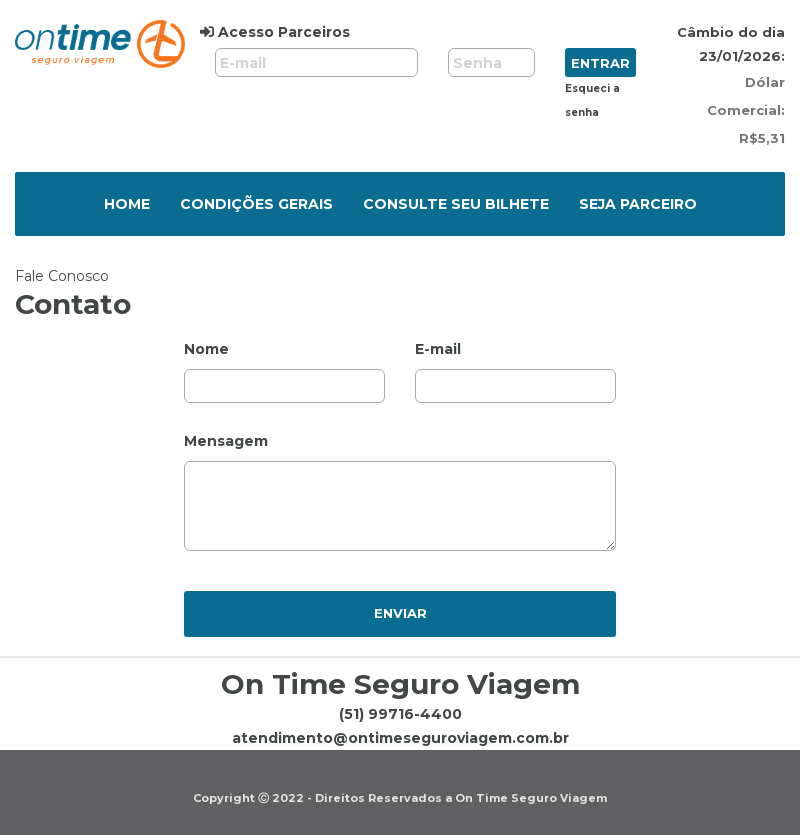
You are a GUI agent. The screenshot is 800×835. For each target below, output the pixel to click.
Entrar (600, 63)
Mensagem (226, 441)
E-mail (438, 349)
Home (127, 204)
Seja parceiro (638, 204)
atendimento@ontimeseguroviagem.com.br (400, 738)
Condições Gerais (256, 204)
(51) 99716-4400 (400, 714)
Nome (206, 349)
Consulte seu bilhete (456, 204)
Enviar (400, 613)
